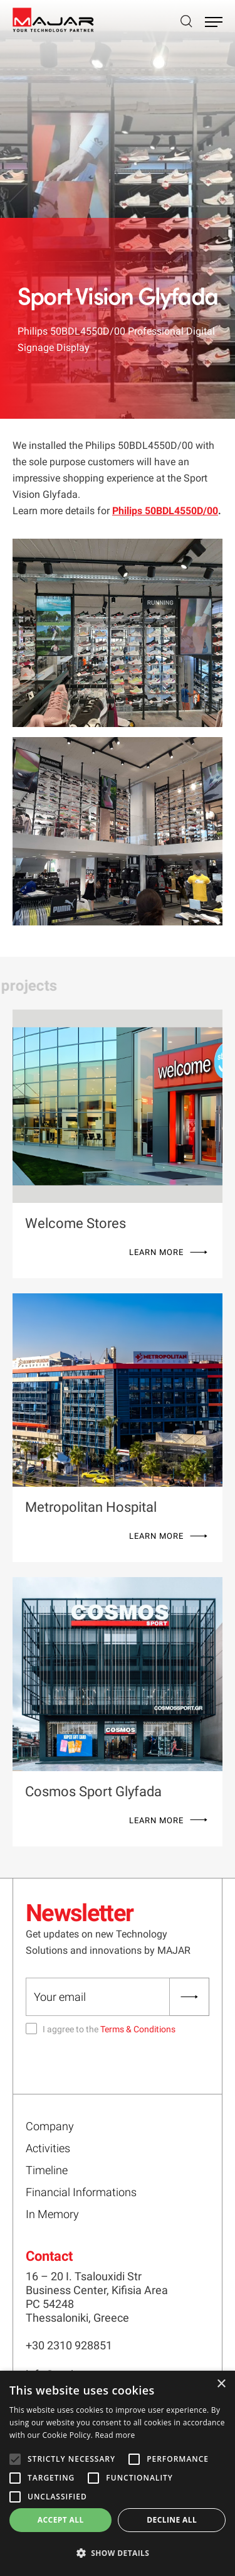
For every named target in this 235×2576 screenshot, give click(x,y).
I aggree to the (109, 2029)
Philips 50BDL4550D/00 (165, 511)
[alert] (117, 2473)
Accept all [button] (61, 2519)
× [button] (221, 2384)
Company (50, 2126)
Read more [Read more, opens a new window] (115, 2435)
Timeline (47, 2170)
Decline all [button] (172, 2519)
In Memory (52, 2214)
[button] (117, 2553)
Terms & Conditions (137, 2029)
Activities (48, 2148)
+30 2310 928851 (69, 2345)
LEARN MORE (156, 1252)
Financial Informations (81, 2192)
